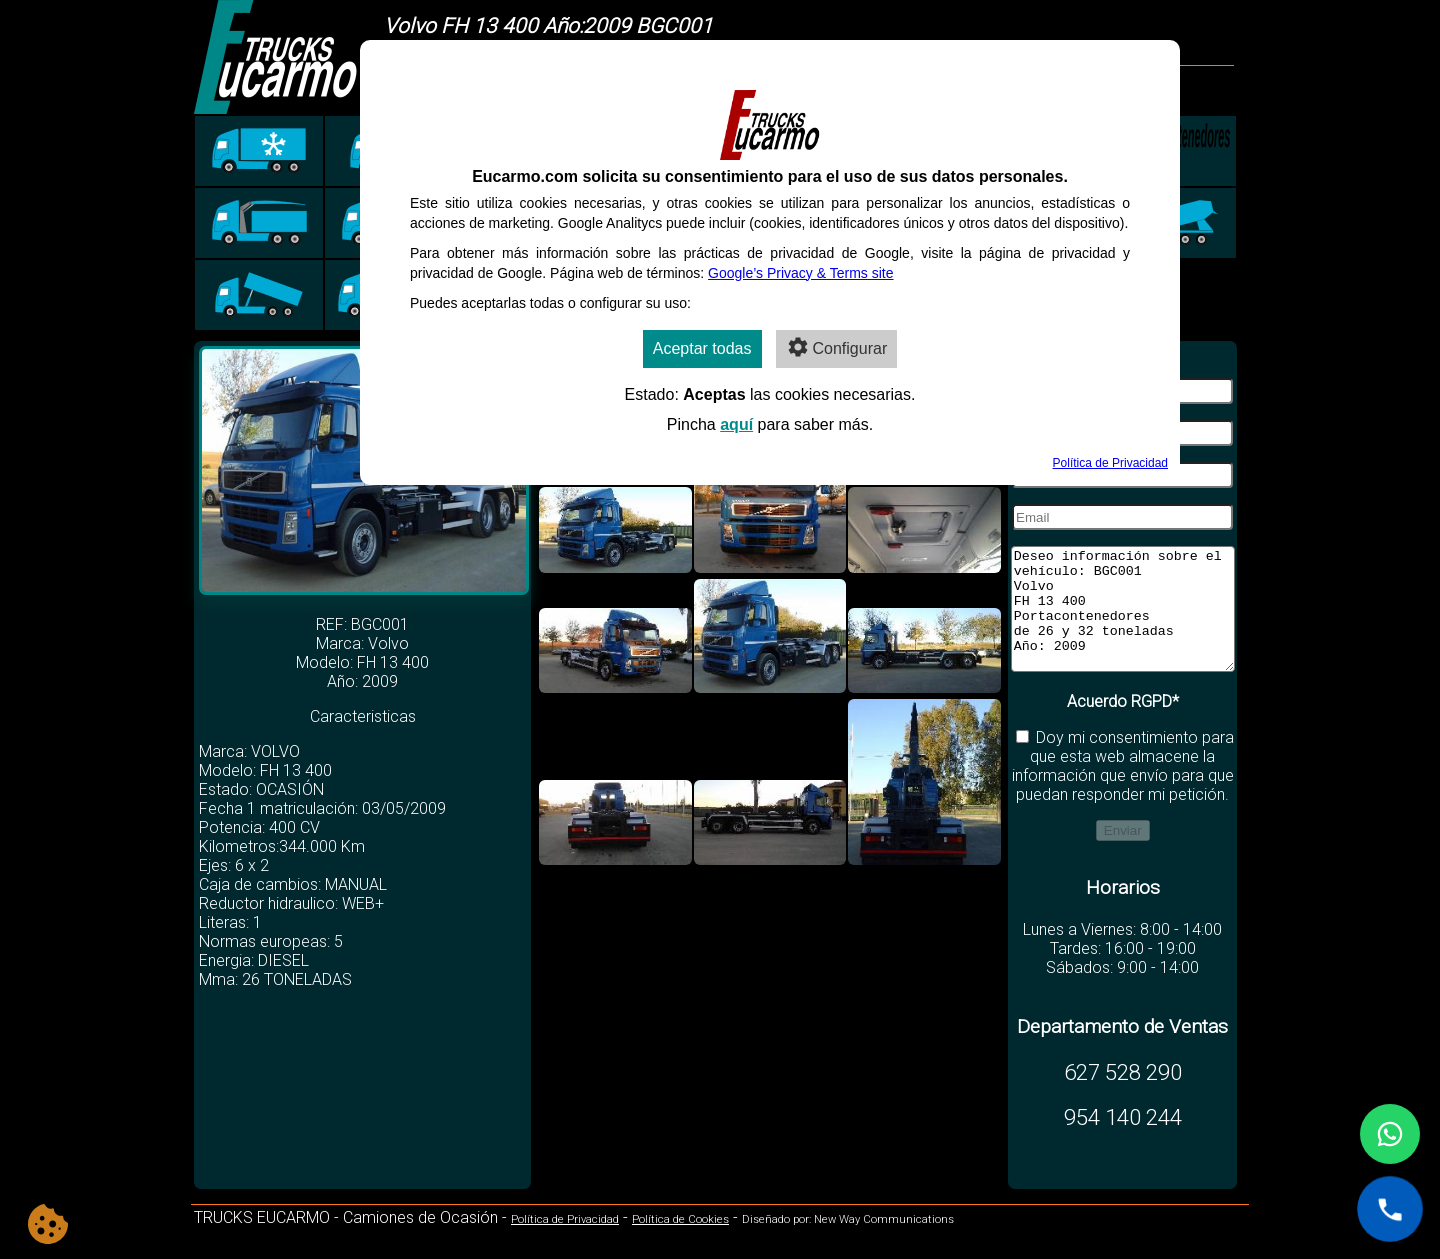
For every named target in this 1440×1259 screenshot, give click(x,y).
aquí (736, 424)
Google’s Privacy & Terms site (800, 273)
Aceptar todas (702, 348)
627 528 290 (1123, 1096)
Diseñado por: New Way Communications (848, 1243)
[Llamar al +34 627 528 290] (1390, 1209)
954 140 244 (1123, 1141)
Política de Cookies (680, 1243)
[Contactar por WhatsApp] (1390, 1134)
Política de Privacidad (565, 1243)
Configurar (837, 347)
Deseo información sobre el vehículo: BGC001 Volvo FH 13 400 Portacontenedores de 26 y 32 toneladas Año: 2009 (1123, 621)
